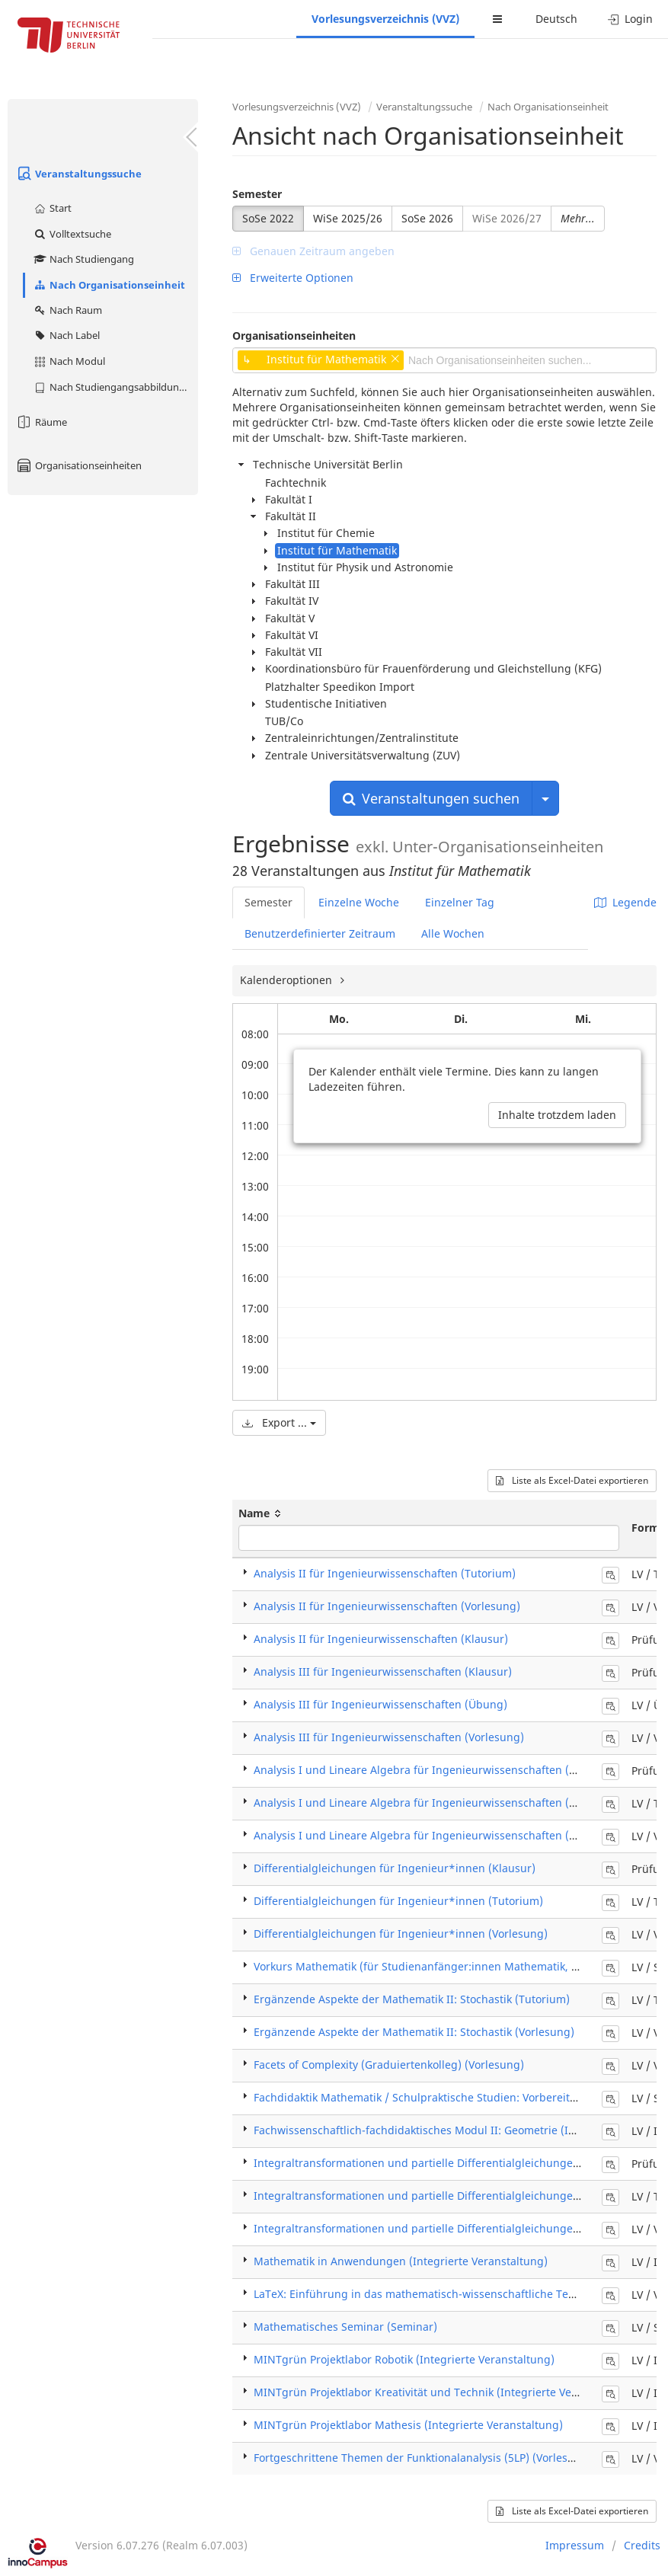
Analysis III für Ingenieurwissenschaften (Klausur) (383, 1671)
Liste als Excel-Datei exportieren (572, 1480)
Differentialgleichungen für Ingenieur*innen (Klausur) (394, 1868)
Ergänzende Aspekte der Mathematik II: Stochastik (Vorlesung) (414, 2032)
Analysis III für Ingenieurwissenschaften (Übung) (380, 1704)
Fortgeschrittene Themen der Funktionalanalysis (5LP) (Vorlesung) (423, 2457)
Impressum (574, 2545)
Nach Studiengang (83, 259)
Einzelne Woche (358, 902)
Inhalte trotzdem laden (557, 1114)
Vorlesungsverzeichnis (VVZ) (385, 18)
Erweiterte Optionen (292, 277)
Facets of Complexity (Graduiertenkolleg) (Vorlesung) (389, 2064)
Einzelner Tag (459, 902)
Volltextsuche (72, 234)
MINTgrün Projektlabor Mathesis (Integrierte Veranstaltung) (408, 2425)
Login (630, 18)
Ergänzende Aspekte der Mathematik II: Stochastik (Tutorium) (412, 1999)
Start (52, 208)
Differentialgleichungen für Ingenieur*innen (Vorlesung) (401, 1933)
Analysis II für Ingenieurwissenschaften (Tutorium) (385, 1573)
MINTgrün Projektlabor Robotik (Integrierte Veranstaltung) (404, 2359)
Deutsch (556, 18)
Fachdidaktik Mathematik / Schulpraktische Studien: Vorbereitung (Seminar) (449, 2097)
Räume (41, 422)
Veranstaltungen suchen (431, 798)
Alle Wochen (452, 933)
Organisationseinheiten (78, 465)
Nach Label (66, 335)
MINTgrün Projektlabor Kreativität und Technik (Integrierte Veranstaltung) (444, 2392)
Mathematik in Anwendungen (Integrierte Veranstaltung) (401, 2261)
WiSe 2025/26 (347, 218)
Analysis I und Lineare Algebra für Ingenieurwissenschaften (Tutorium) (437, 1802)
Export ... (279, 1422)
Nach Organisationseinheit (109, 285)
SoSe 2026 (427, 218)
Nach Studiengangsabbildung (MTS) (115, 387)
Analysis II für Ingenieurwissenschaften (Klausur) (381, 1639)
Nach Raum (67, 310)
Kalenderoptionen (287, 980)
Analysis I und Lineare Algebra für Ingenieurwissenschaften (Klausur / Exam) (452, 1770)
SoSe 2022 (268, 218)
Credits (642, 2545)
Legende (625, 902)
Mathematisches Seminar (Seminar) (345, 2326)
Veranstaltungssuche (78, 174)
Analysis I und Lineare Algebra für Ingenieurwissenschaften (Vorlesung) (439, 1835)
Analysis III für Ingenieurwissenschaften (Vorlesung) (389, 1737)
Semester (257, 194)
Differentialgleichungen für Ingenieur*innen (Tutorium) (398, 1901)
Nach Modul (69, 361)
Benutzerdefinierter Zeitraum (320, 933)
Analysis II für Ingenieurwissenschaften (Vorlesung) (387, 1606)
